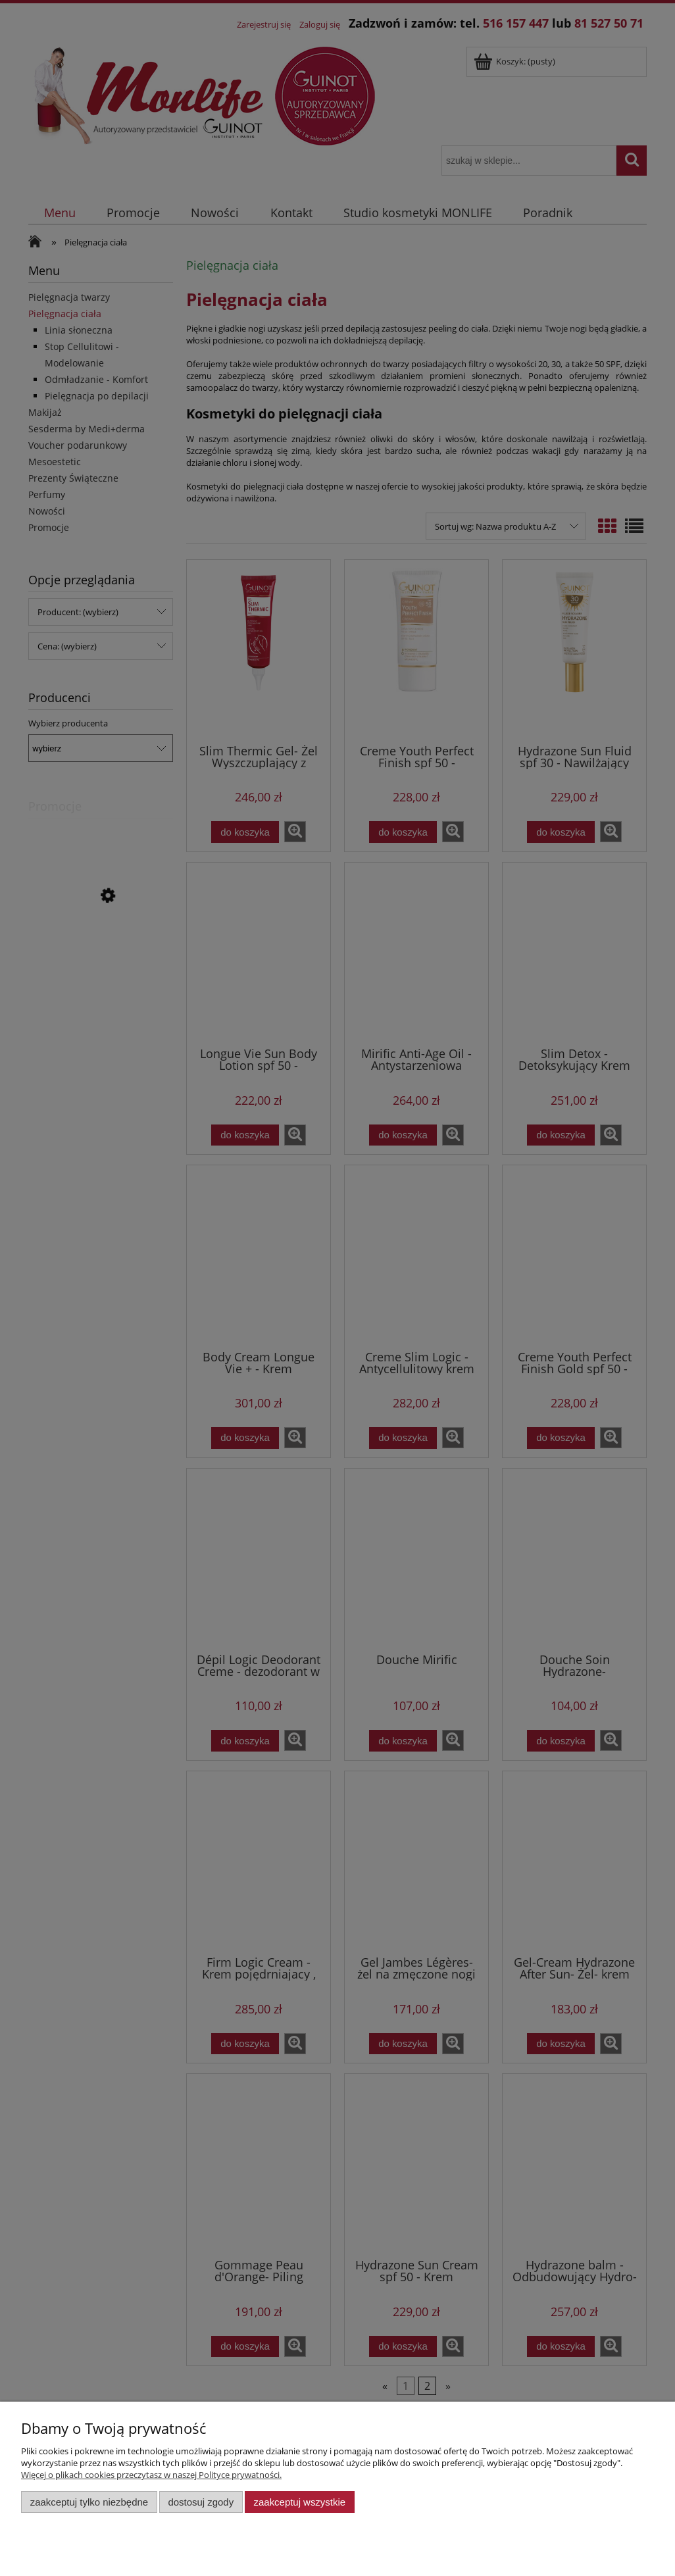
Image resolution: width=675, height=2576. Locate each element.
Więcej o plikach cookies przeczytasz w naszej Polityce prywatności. (151, 2475)
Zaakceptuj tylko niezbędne (89, 2502)
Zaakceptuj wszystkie (299, 2502)
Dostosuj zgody (201, 2502)
